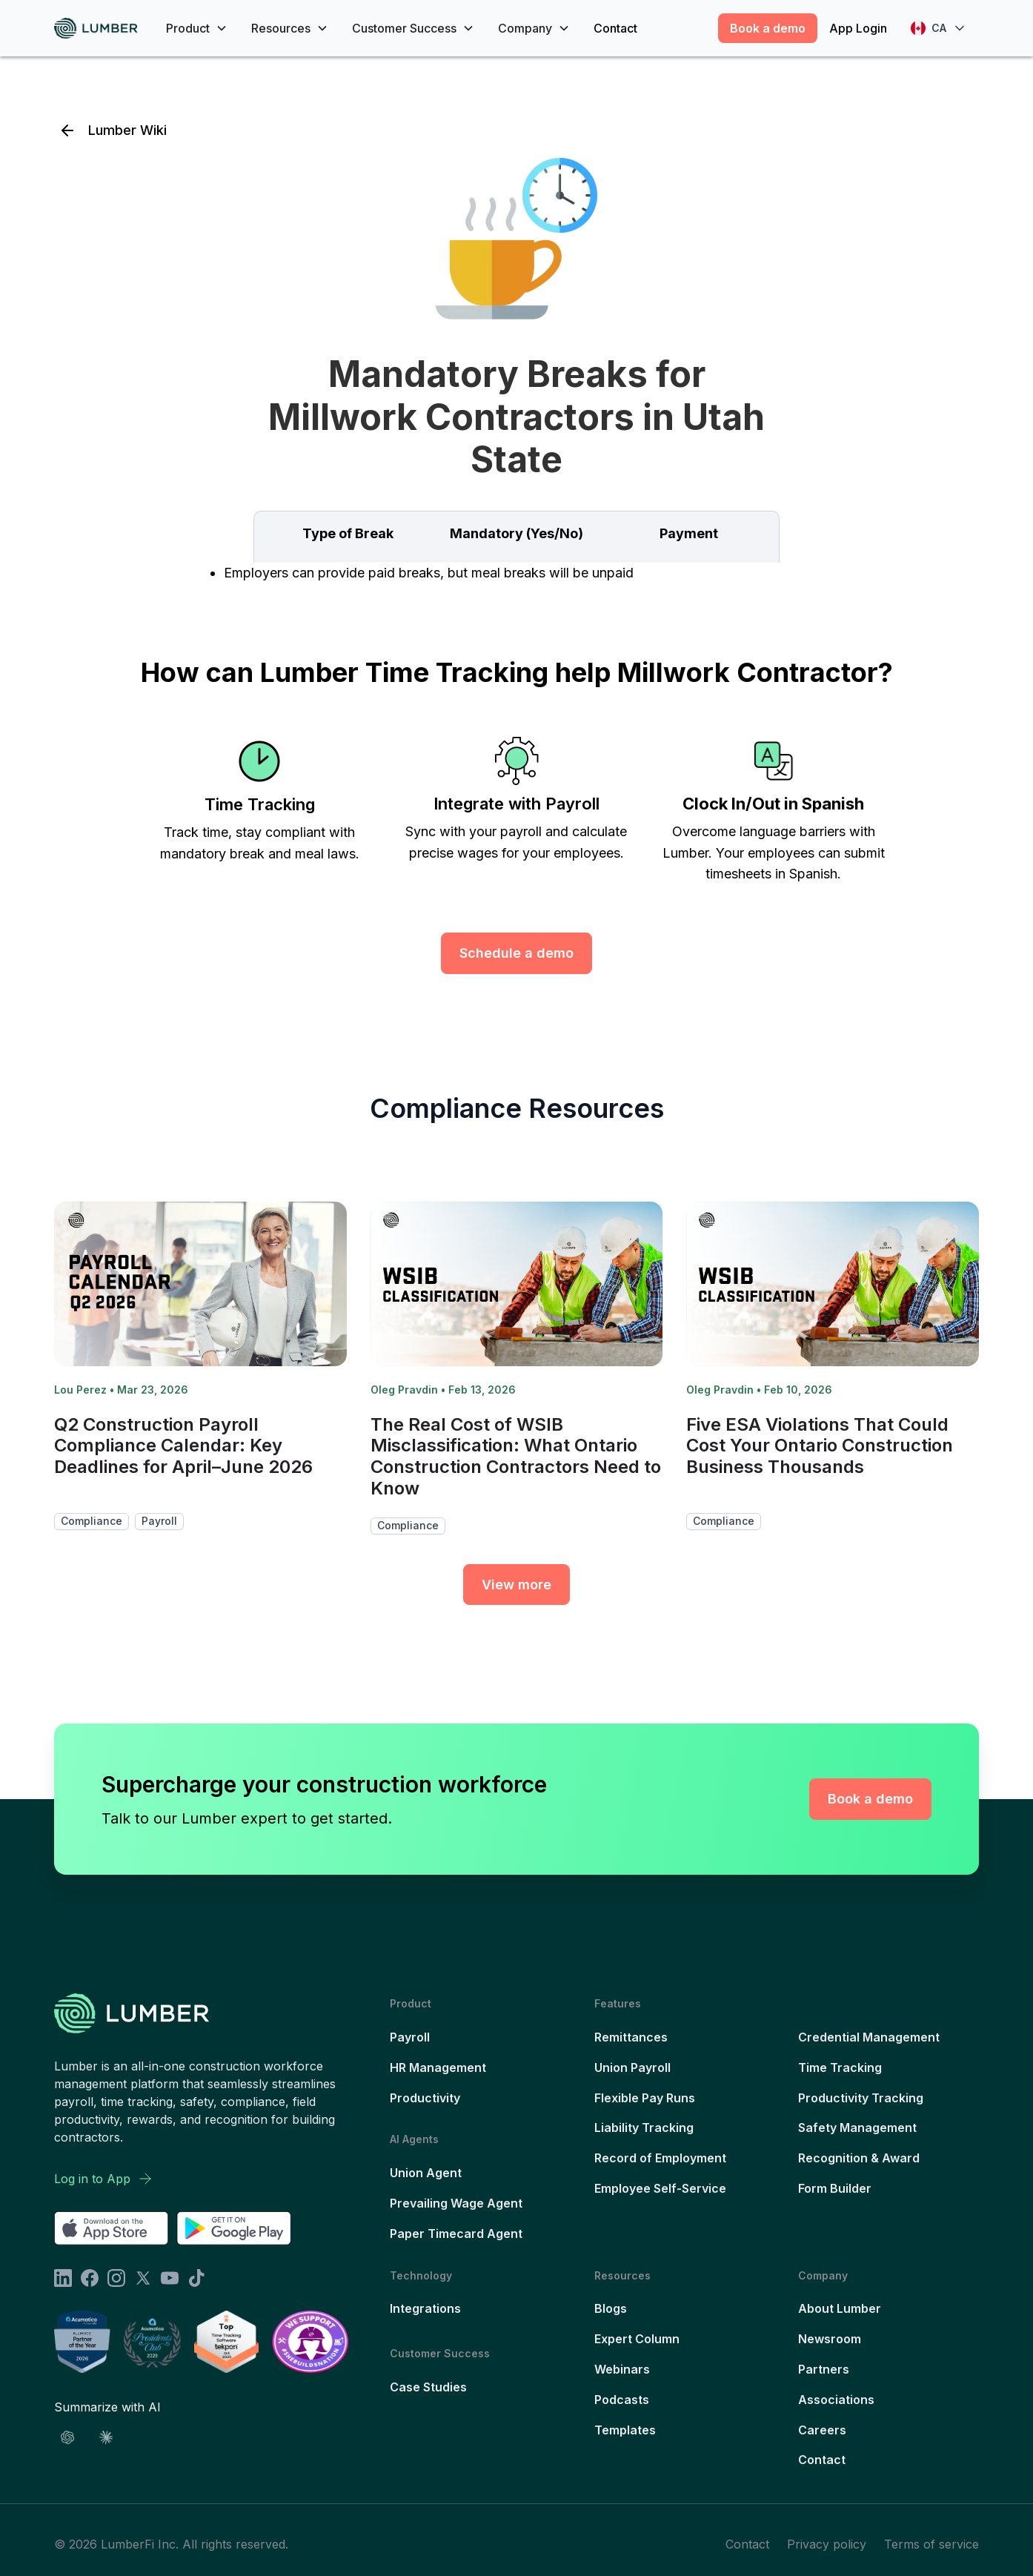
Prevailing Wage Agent (456, 2203)
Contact (615, 28)
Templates (625, 2430)
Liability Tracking (644, 2127)
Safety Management (857, 2127)
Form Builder (834, 2188)
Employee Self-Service (660, 2188)
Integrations (425, 2308)
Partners (823, 2369)
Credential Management (869, 2037)
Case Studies (428, 2387)
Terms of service (931, 2544)
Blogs (610, 2308)
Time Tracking (840, 2067)
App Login (858, 28)
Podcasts (621, 2399)
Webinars (622, 2369)
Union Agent (426, 2172)
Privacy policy (826, 2544)
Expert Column (637, 2338)
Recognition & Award (859, 2157)
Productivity (425, 2097)
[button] (196, 28)
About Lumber (839, 2308)
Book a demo (768, 28)
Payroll (410, 2037)
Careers (822, 2430)
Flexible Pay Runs (644, 2097)
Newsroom (829, 2338)
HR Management (438, 2067)
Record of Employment (660, 2157)
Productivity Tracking (860, 2097)
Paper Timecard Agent (456, 2233)
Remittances (631, 2037)
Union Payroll (632, 2067)
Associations (836, 2399)
